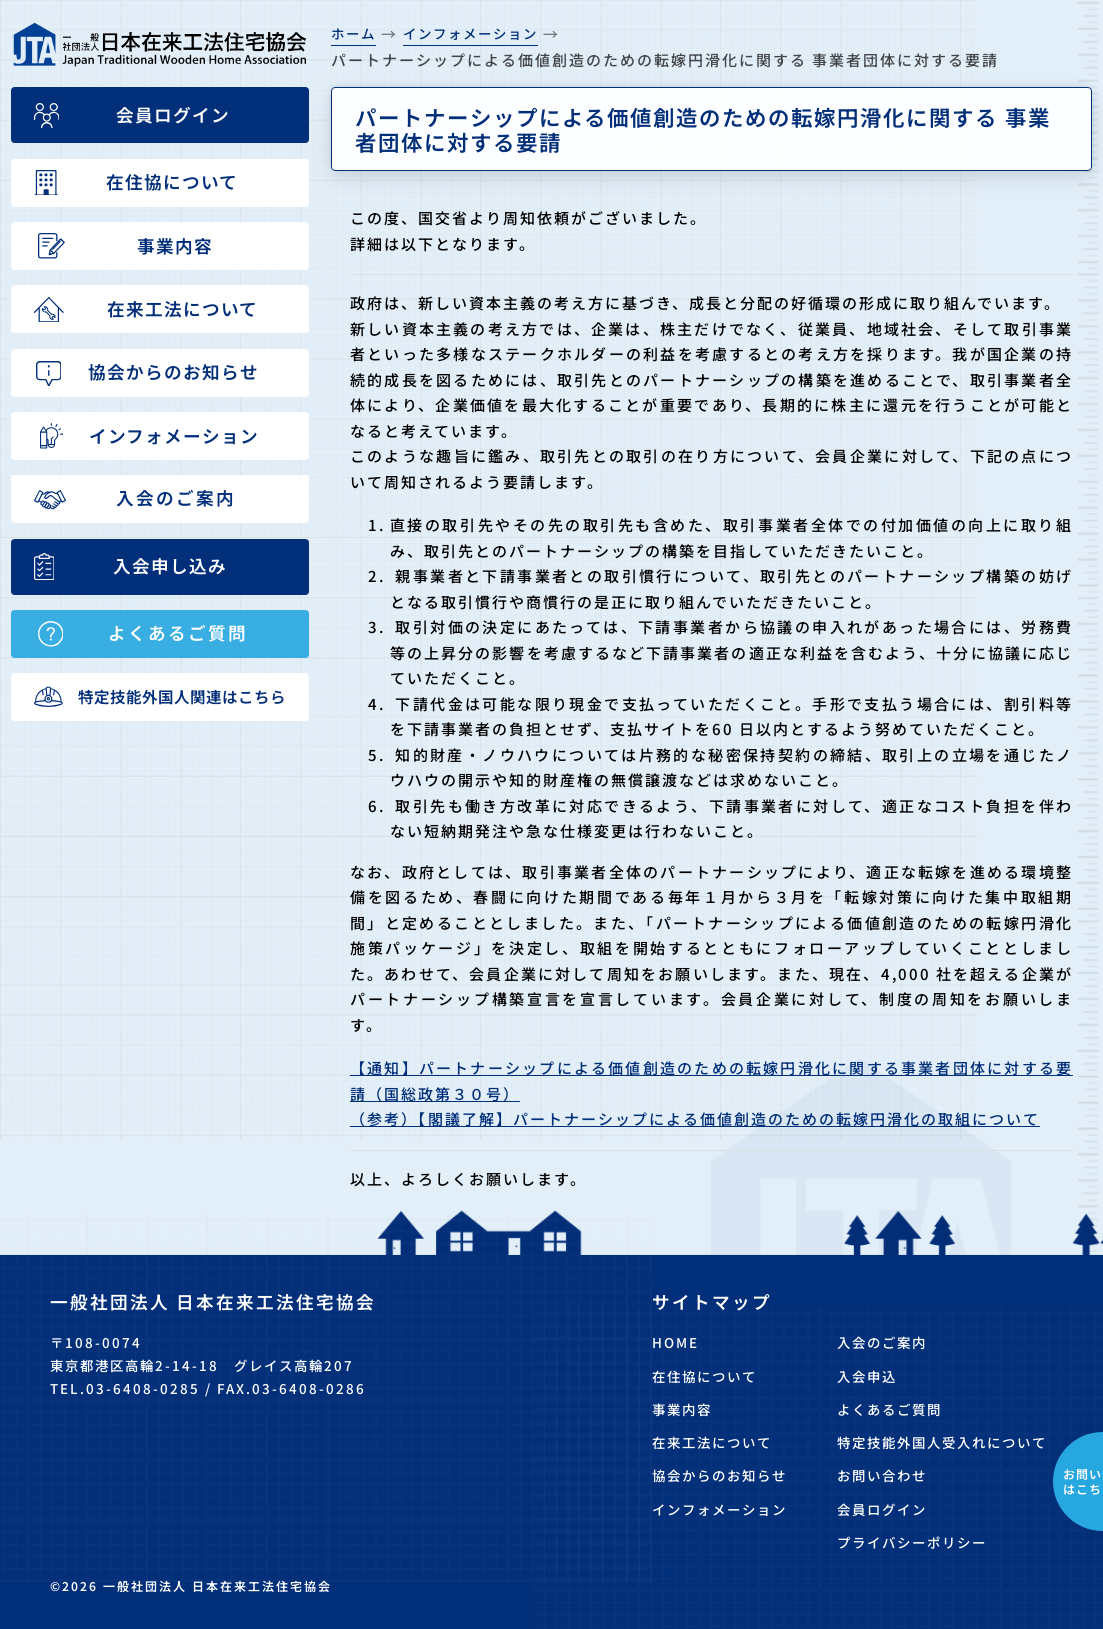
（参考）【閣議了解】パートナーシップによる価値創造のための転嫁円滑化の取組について (695, 1118)
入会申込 (867, 1376)
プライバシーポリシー (912, 1542)
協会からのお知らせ (719, 1475)
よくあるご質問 (889, 1409)
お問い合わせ (882, 1475)
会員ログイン (882, 1509)
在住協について (704, 1376)
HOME (675, 1342)
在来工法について (712, 1442)
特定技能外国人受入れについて (942, 1442)
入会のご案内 (882, 1342)
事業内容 (682, 1409)
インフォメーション (719, 1509)
